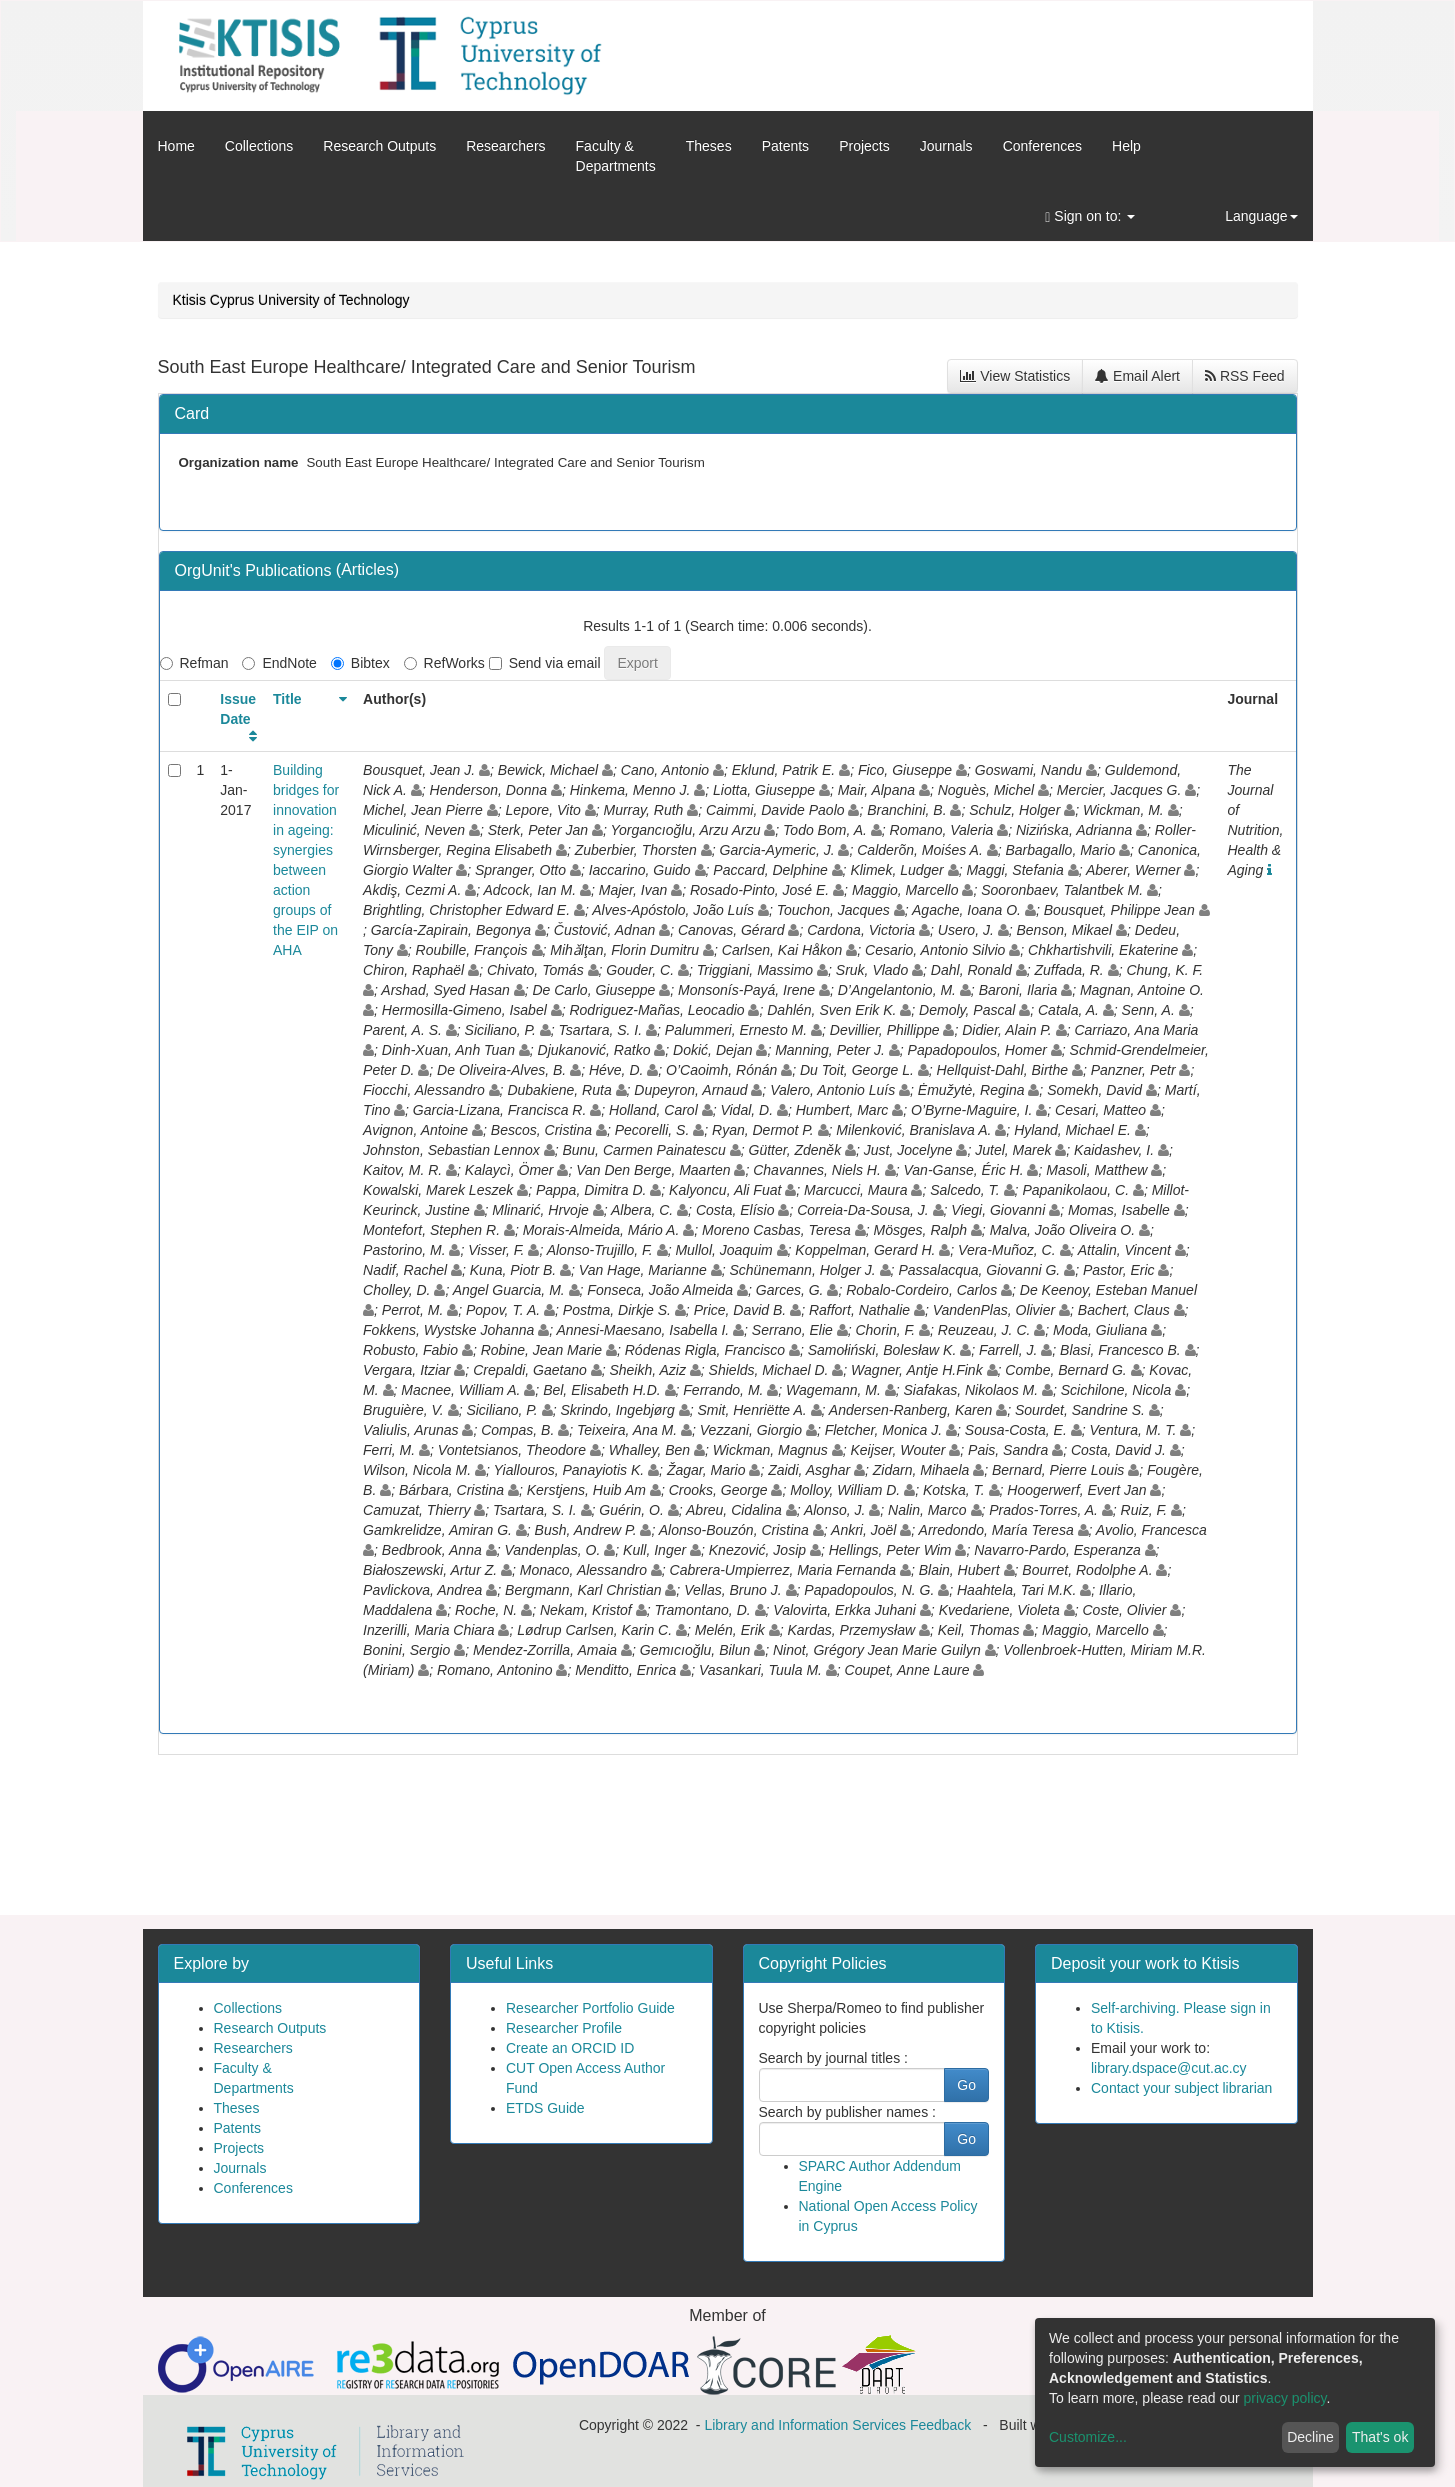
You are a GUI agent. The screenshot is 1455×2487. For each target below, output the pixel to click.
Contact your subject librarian (1181, 2088)
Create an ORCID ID (570, 2048)
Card (192, 413)
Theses (709, 146)
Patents (785, 146)
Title (287, 699)
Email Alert (1137, 376)
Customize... (1088, 2437)
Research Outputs (379, 146)
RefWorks (444, 663)
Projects (864, 146)
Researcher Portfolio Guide (590, 2008)
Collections (259, 146)
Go (966, 2085)
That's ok (1380, 2437)
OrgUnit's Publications (255, 570)
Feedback (940, 2425)
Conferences (1042, 146)
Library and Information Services (805, 2425)
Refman (194, 663)
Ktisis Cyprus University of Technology (291, 300)
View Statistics (1015, 376)
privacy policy (1285, 2398)
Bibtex (360, 663)
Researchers (505, 146)
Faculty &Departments (616, 156)
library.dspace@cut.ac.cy (1169, 2068)
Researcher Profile (564, 2028)
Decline (1310, 2437)
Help (1126, 146)
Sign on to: (1090, 216)
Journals (946, 146)
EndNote (279, 663)
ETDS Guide (545, 2108)
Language (1261, 216)
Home (176, 146)
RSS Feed (1244, 376)
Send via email (545, 663)
